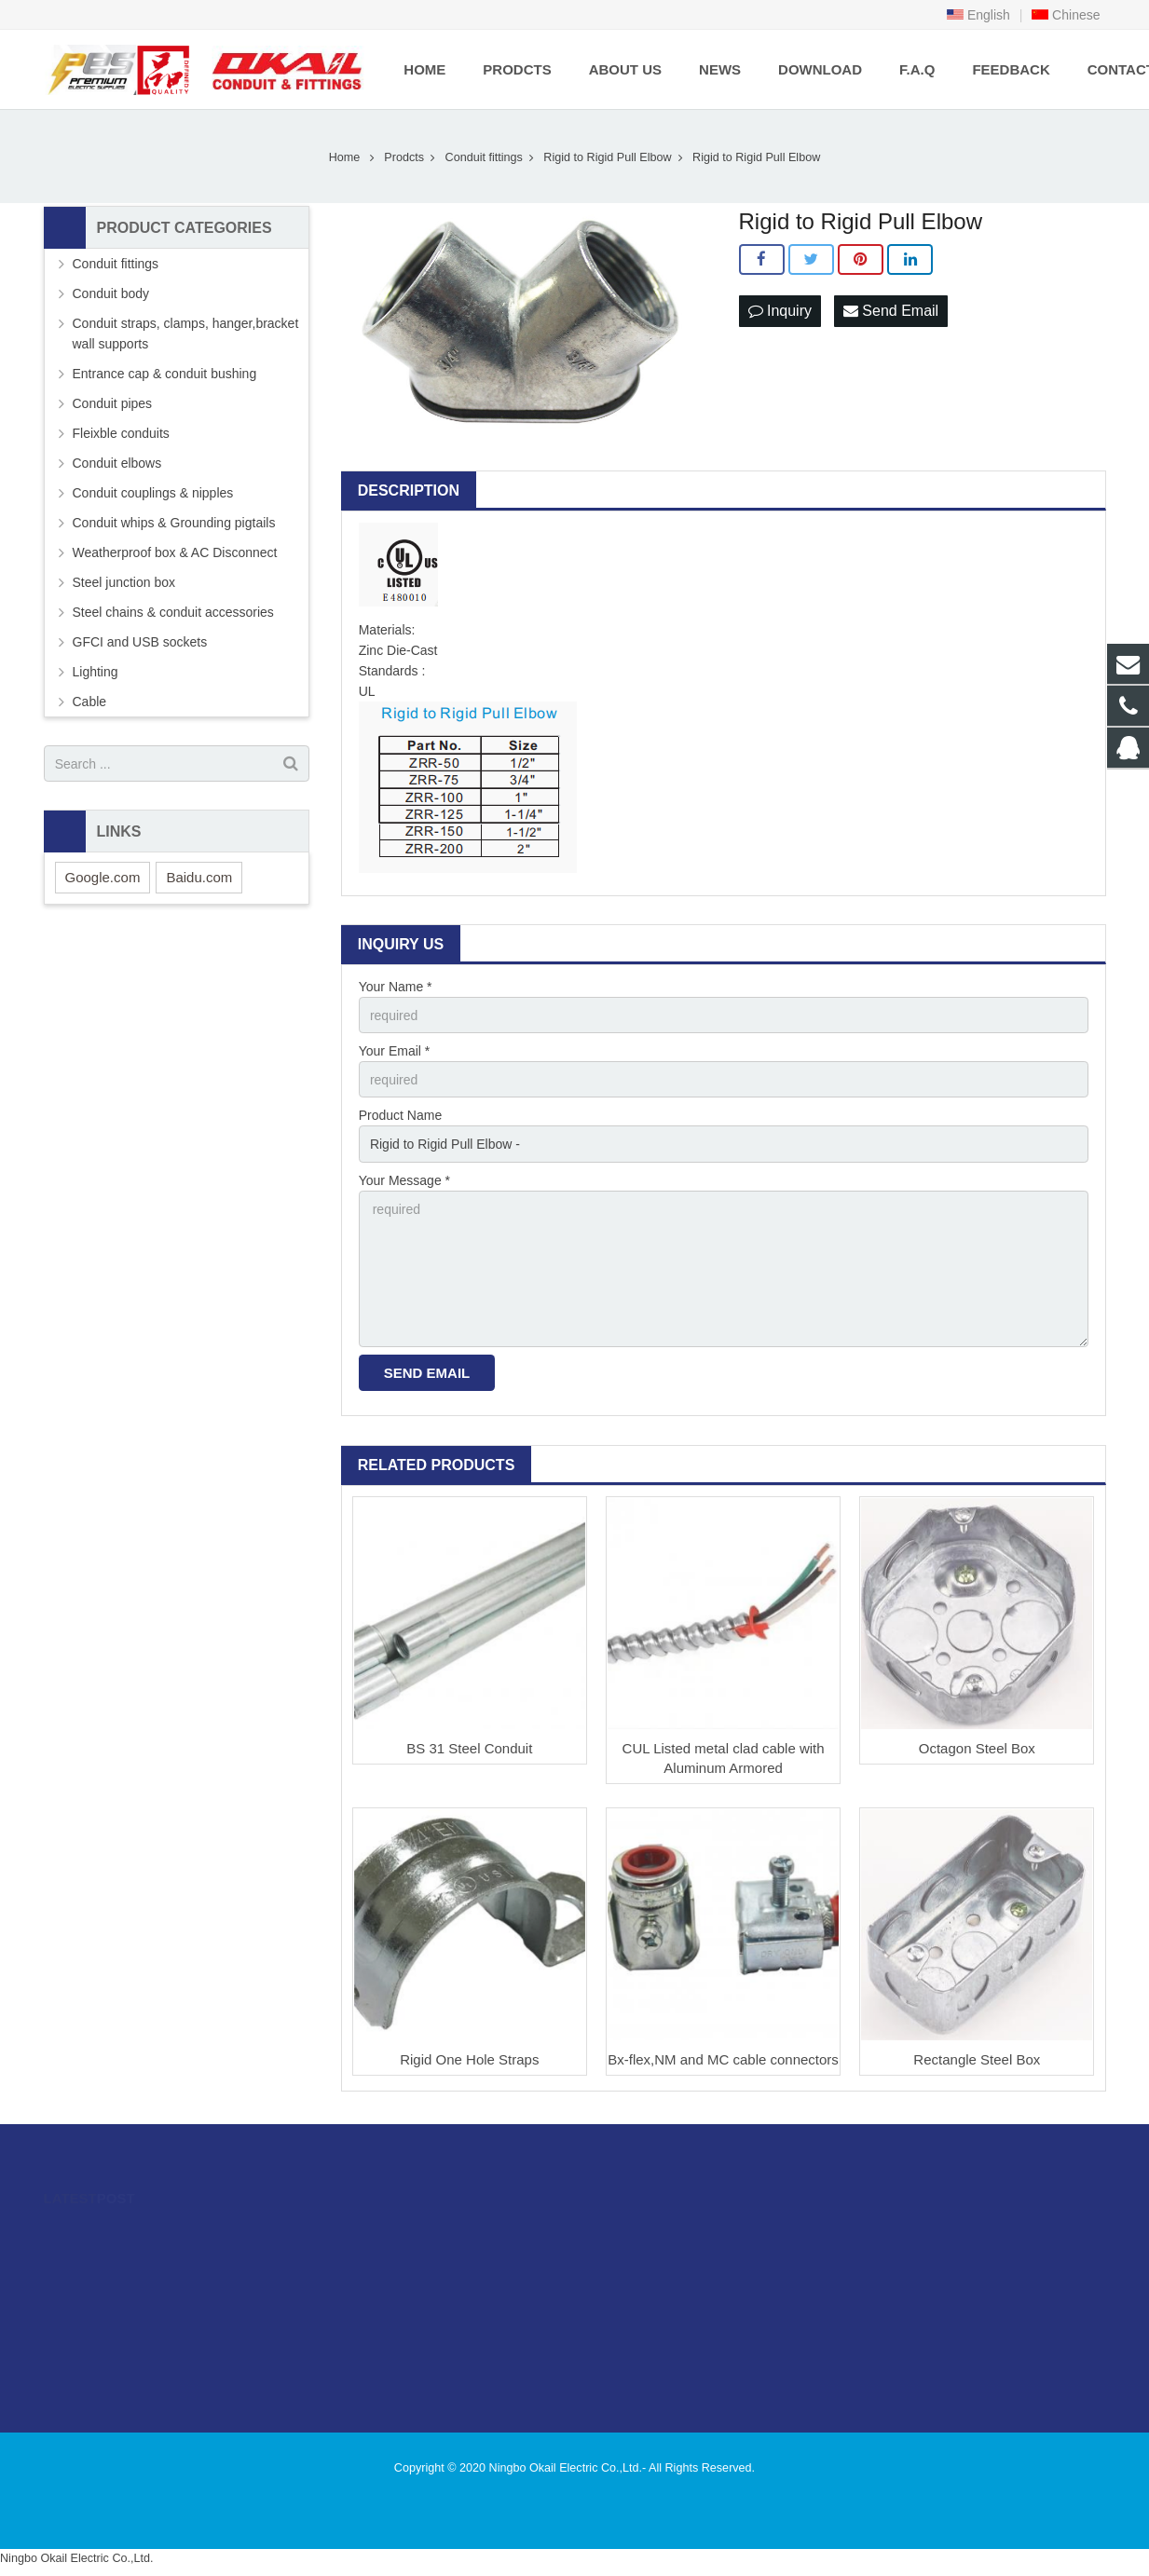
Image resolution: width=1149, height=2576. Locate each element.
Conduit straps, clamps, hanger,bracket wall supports (186, 333)
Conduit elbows (117, 463)
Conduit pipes (113, 403)
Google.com (103, 877)
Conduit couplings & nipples (153, 492)
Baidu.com (199, 877)
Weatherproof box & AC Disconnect (175, 552)
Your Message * (404, 1180)
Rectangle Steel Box (976, 2059)
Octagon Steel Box (977, 1748)
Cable (90, 701)
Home (345, 157)
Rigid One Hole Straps (469, 2059)
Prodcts (404, 157)
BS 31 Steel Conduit (469, 1748)
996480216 (638, 2233)
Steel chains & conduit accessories (173, 612)
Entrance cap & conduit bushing (165, 373)
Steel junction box (124, 582)
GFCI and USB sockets (140, 641)
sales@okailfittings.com (670, 2287)
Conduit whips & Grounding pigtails (174, 522)
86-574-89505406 (653, 2260)
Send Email (890, 311)
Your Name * (395, 986)
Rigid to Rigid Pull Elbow (607, 157)
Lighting (95, 671)
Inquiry (780, 311)
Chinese (1066, 14)
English (978, 14)
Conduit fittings (484, 157)
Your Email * (395, 1050)
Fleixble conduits (121, 433)
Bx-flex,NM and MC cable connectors (723, 2059)
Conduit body (111, 293)
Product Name (400, 1115)
